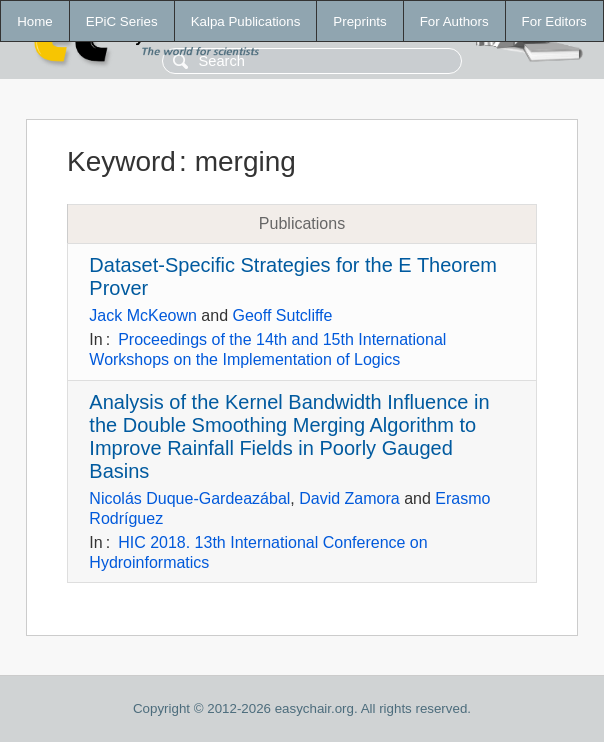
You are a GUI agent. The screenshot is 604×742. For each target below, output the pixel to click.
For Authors (454, 21)
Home (35, 21)
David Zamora (349, 498)
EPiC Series (122, 21)
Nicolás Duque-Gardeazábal (189, 498)
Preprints (359, 21)
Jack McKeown (143, 315)
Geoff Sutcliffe (283, 315)
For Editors (554, 21)
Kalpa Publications (246, 21)
